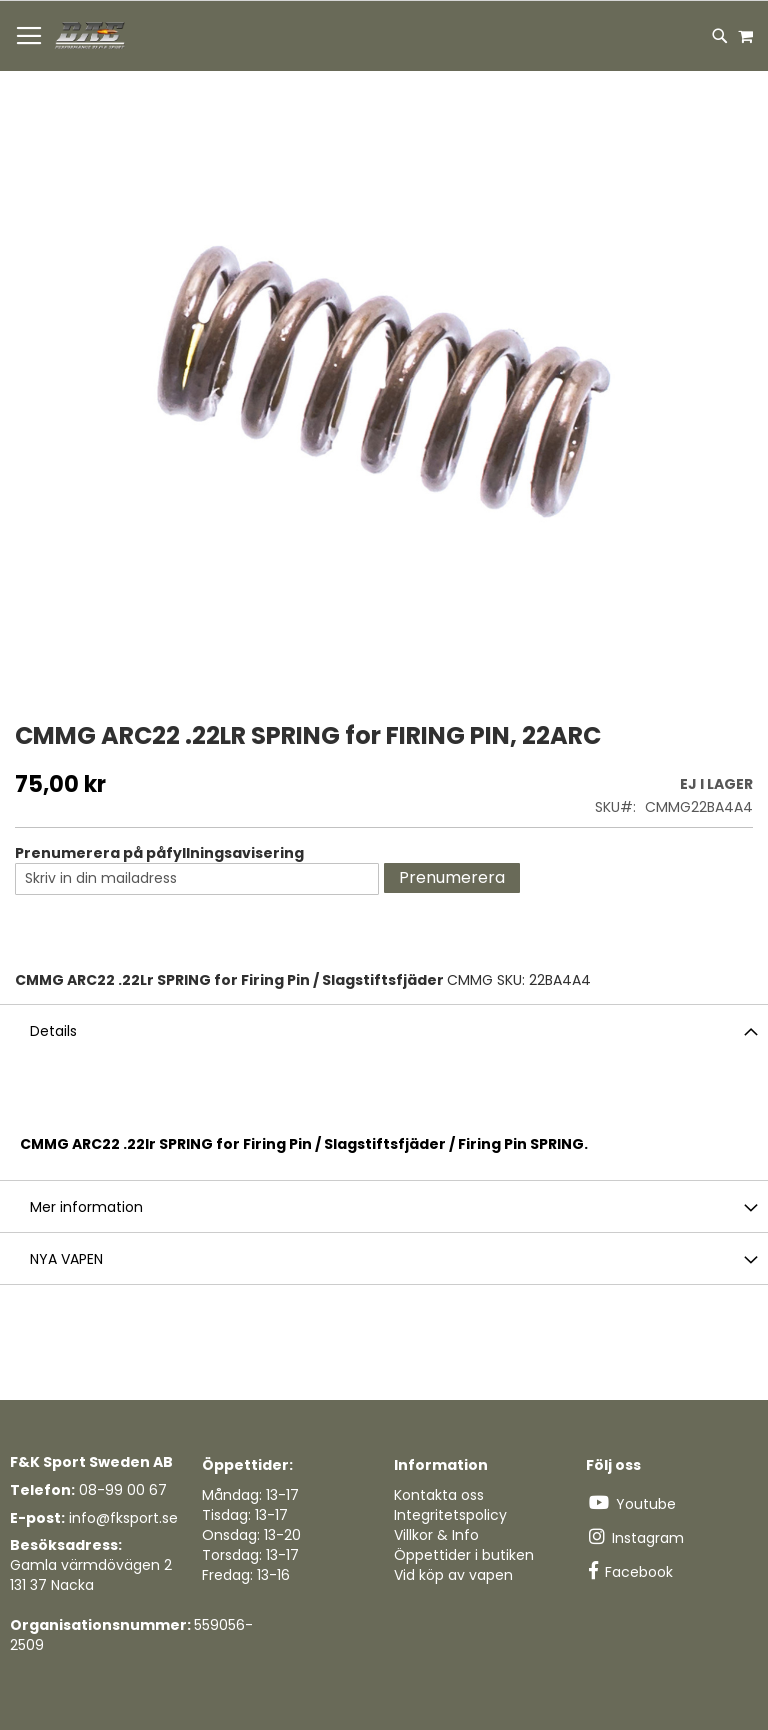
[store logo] (91, 36)
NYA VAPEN (66, 1259)
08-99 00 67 (123, 1490)
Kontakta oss (439, 1495)
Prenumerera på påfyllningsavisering (159, 853)
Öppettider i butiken (464, 1555)
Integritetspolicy (450, 1515)
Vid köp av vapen (453, 1575)
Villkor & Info (436, 1535)
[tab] (384, 1030)
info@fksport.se (123, 1518)
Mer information (86, 1207)
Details (53, 1031)
